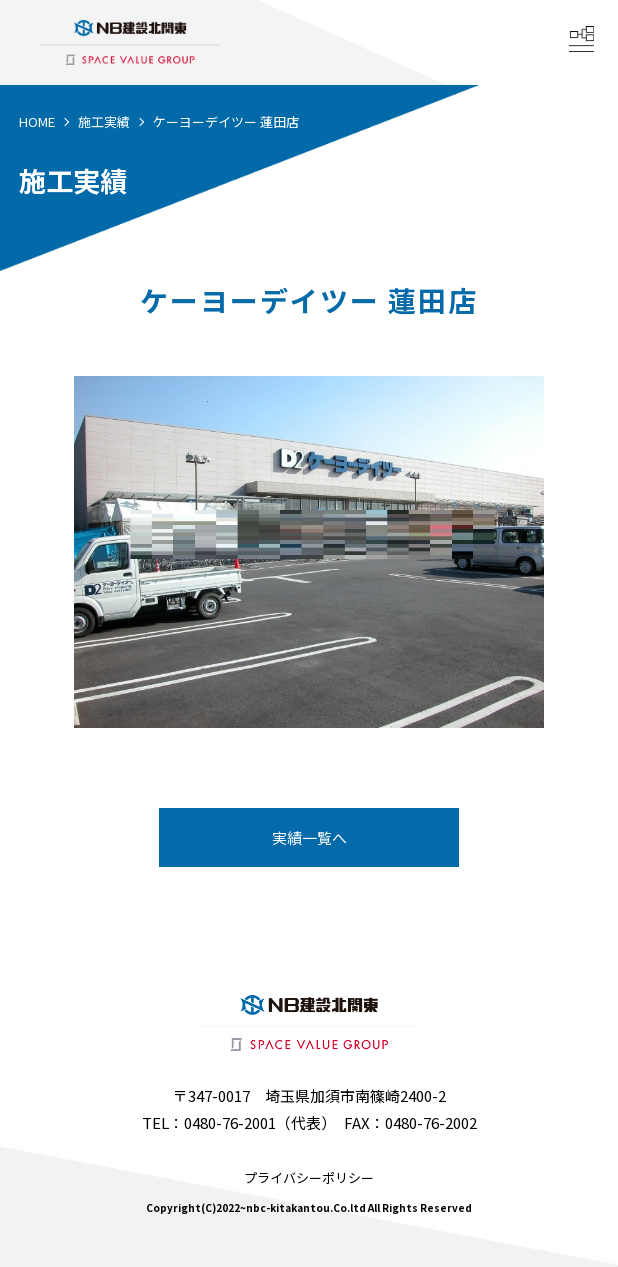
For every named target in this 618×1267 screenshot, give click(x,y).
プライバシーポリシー (309, 1177)
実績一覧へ (309, 837)
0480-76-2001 (230, 1122)
